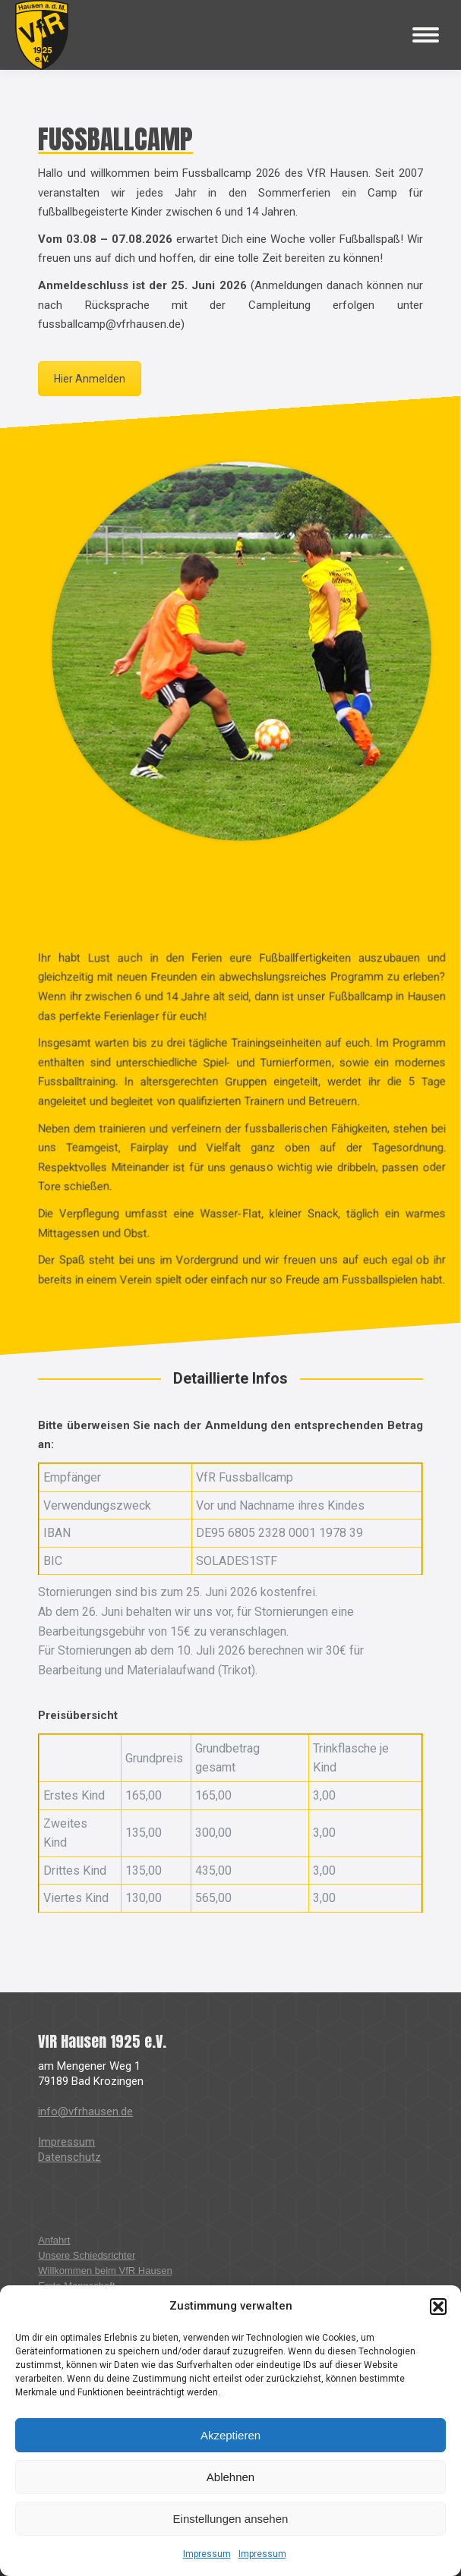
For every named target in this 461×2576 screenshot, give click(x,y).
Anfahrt (54, 2240)
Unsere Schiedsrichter (86, 2255)
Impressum (207, 2554)
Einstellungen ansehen (231, 2518)
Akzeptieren (230, 2435)
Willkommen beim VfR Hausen (105, 2270)
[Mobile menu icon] (426, 35)
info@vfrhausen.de (85, 2111)
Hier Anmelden (89, 379)
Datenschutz (69, 2157)
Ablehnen (230, 2477)
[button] (438, 2306)
